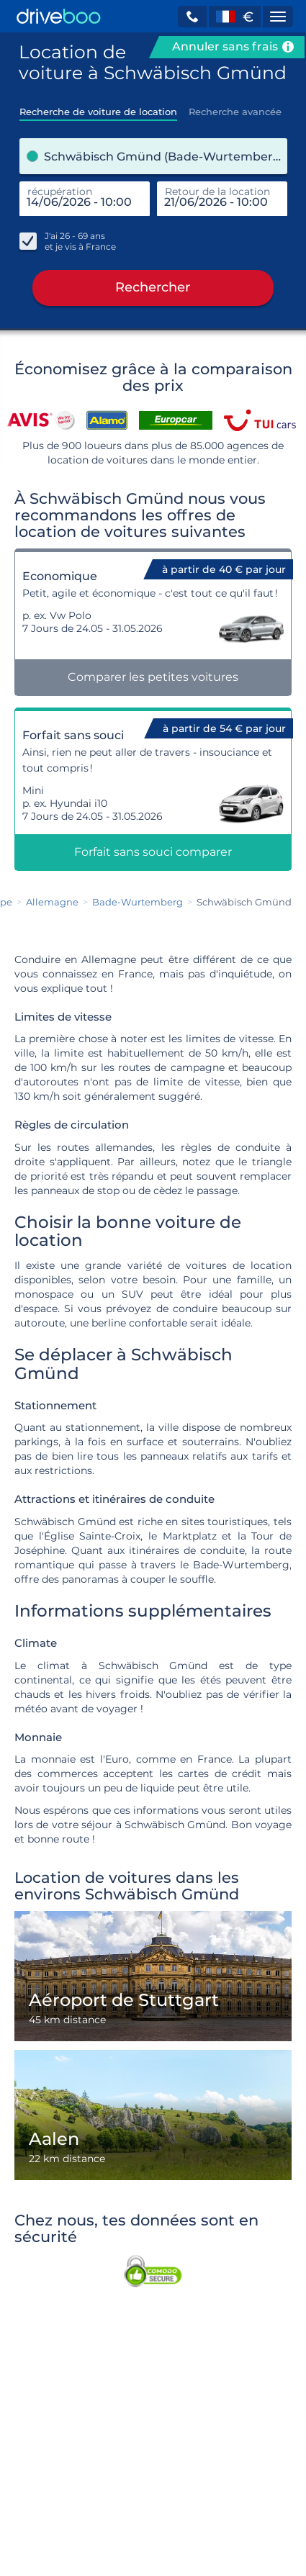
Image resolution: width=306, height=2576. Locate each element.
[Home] (59, 16)
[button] (192, 16)
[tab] (98, 107)
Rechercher (152, 289)
